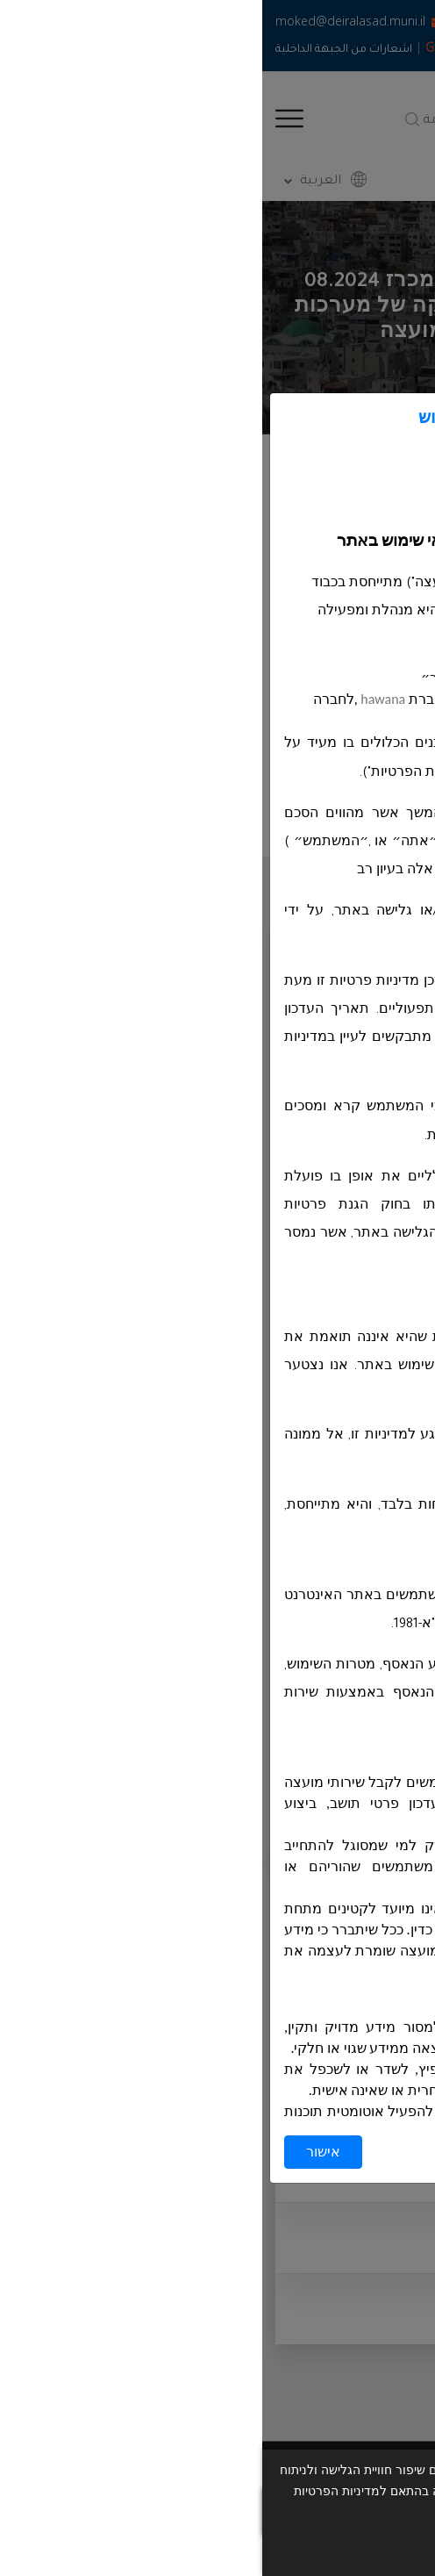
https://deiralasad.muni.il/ (325, 678)
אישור (61, 2152)
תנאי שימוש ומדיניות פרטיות (287, 2549)
